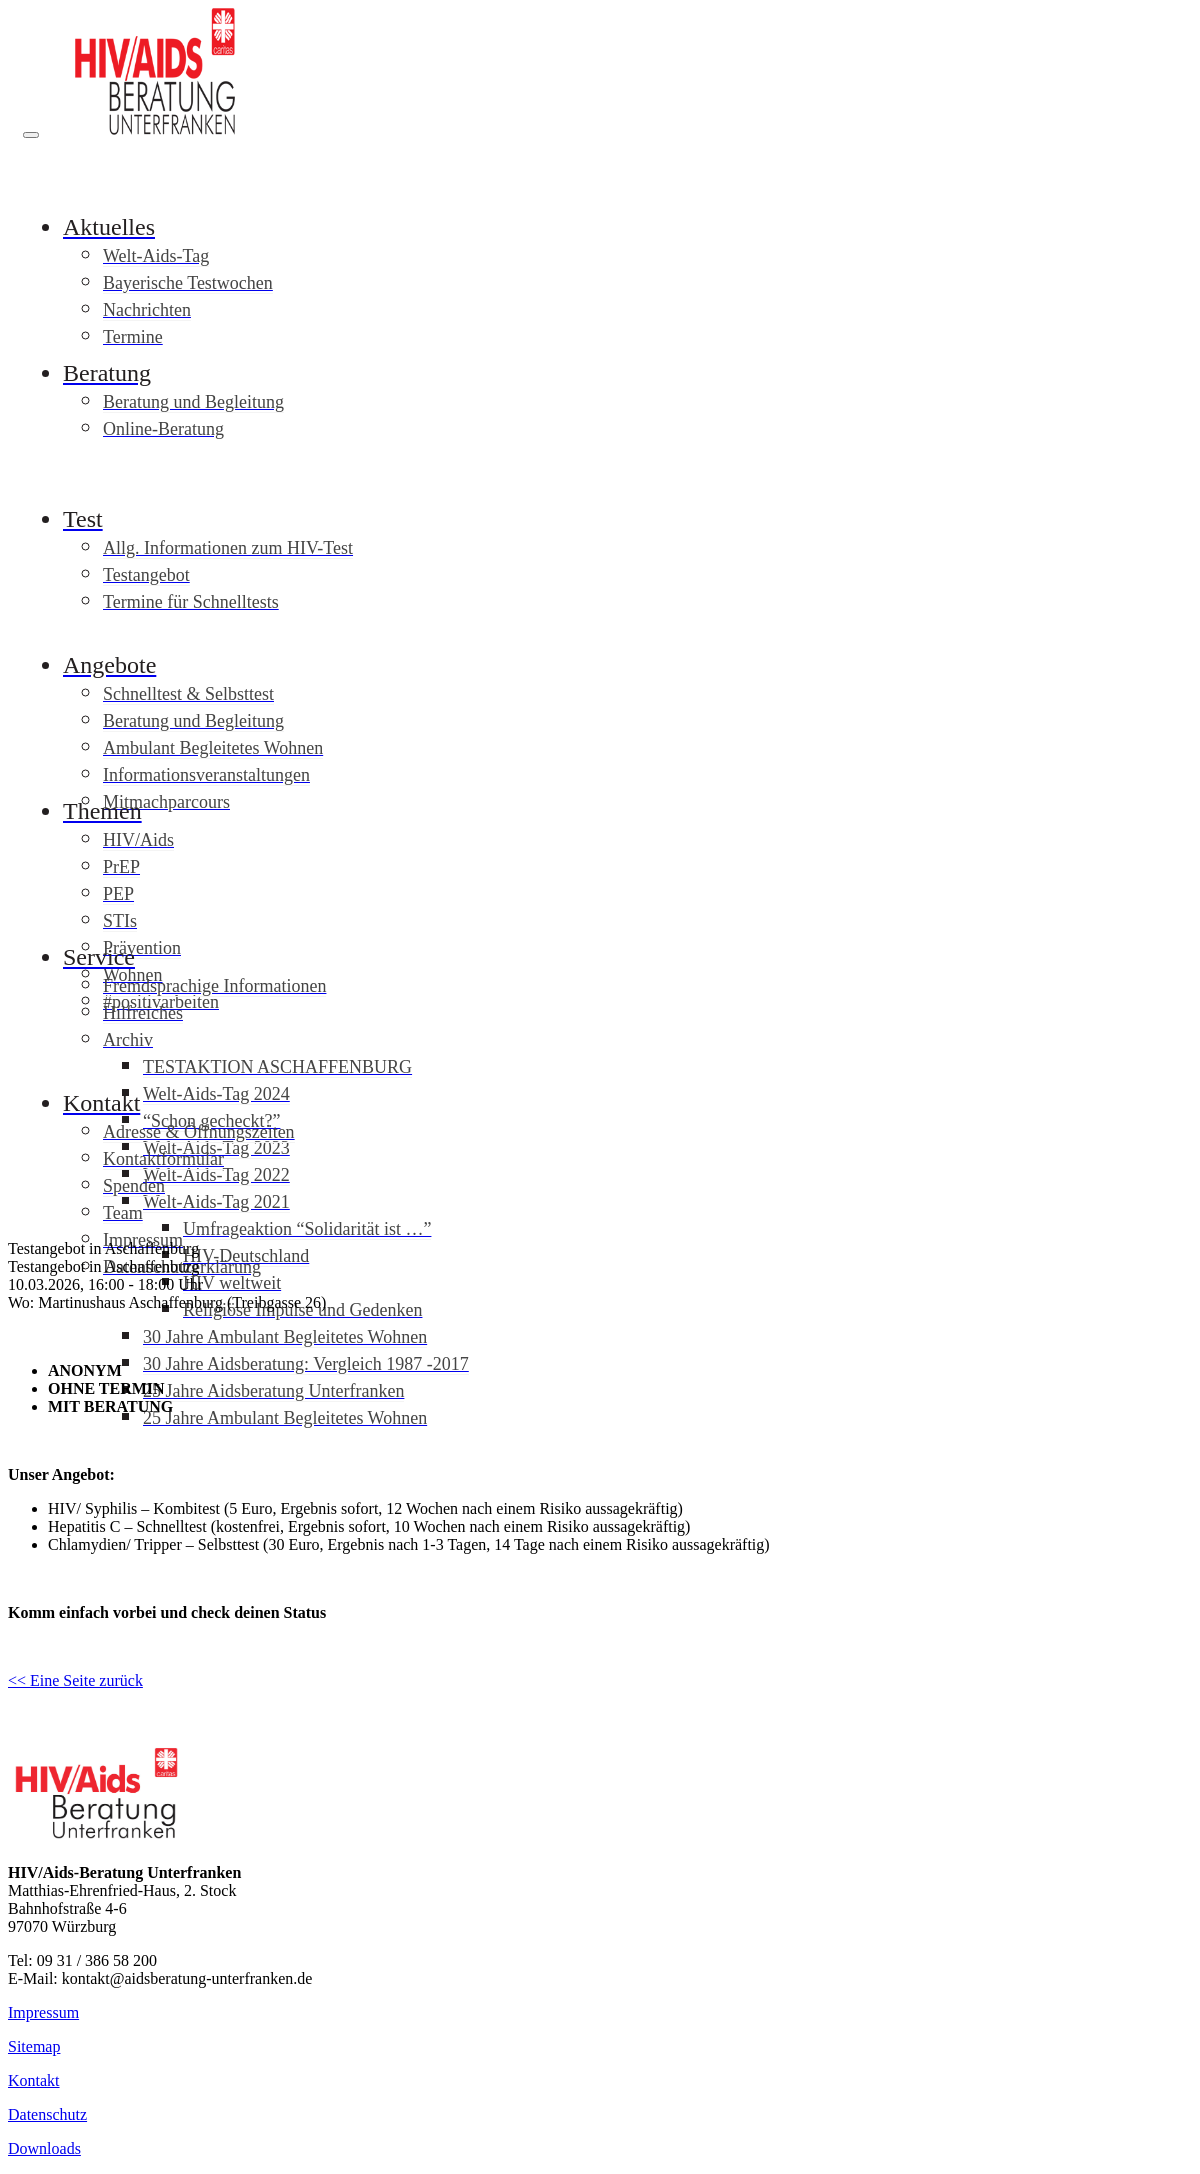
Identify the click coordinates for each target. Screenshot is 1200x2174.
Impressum (43, 2012)
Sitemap (34, 2046)
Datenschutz (47, 2114)
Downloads (44, 2148)
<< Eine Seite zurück (75, 1680)
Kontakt (34, 2080)
